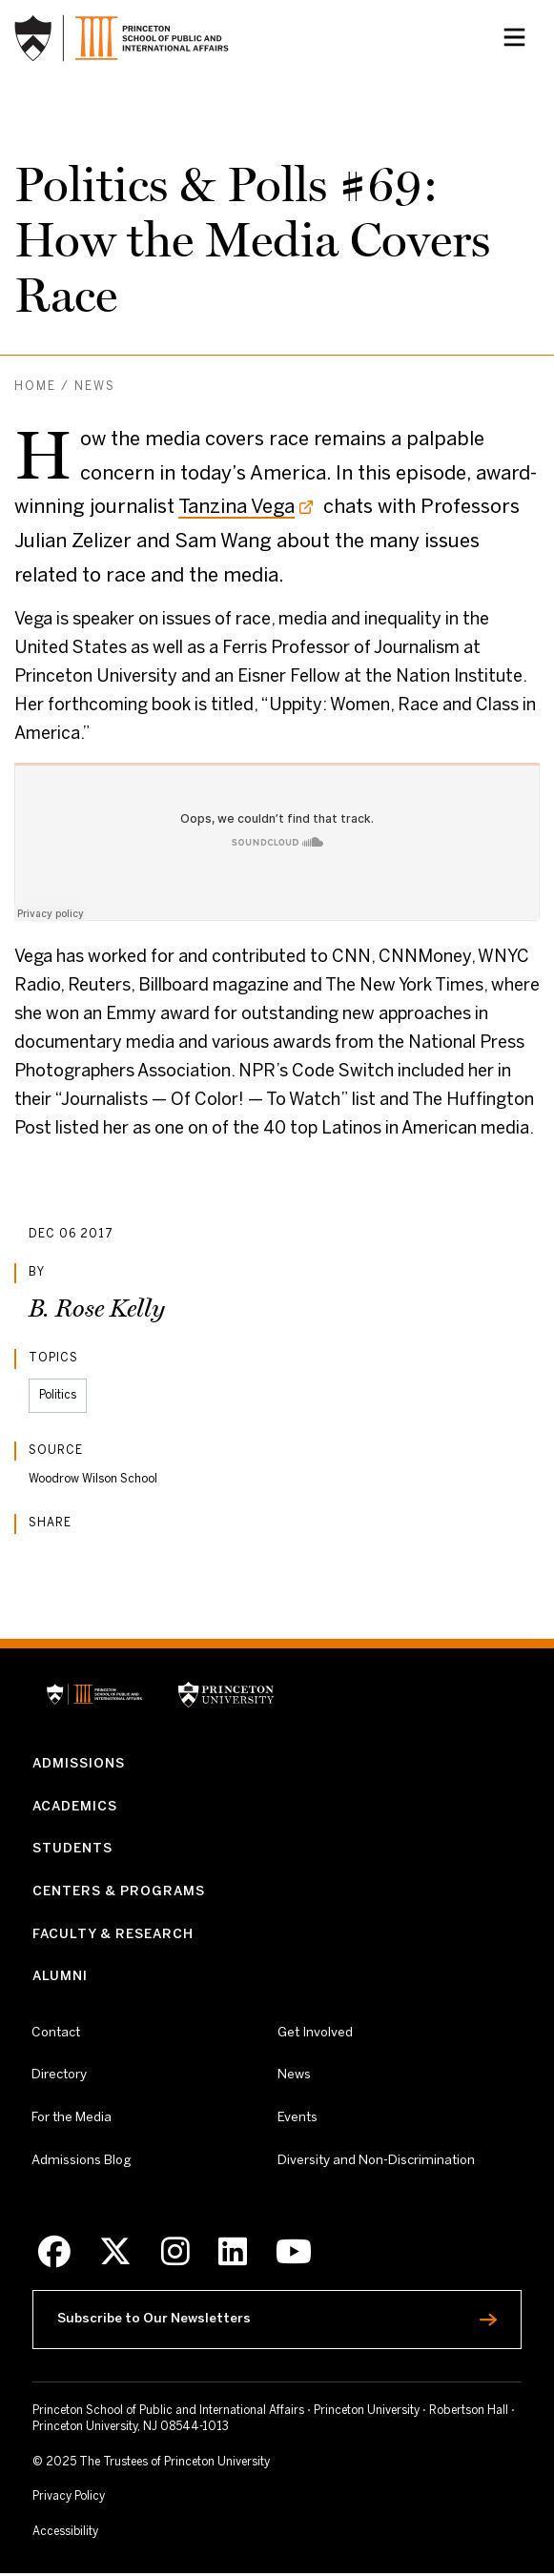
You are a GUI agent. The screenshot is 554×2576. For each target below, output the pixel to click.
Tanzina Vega (236, 508)
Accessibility (101, 2534)
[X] (115, 2254)
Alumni (60, 1978)
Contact (55, 2034)
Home (35, 386)
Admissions (78, 1764)
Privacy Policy (68, 2500)
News (94, 386)
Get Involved (315, 2033)
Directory (59, 2076)
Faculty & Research (113, 1935)
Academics (74, 1807)
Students (72, 1850)
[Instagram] (175, 2254)
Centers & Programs (118, 1893)
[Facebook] (54, 2254)
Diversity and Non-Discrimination (376, 2161)
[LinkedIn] (232, 2254)
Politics (57, 1395)
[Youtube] (294, 2254)
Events (297, 2119)
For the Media (71, 2119)
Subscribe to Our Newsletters (199, 2317)
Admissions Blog (81, 2162)
